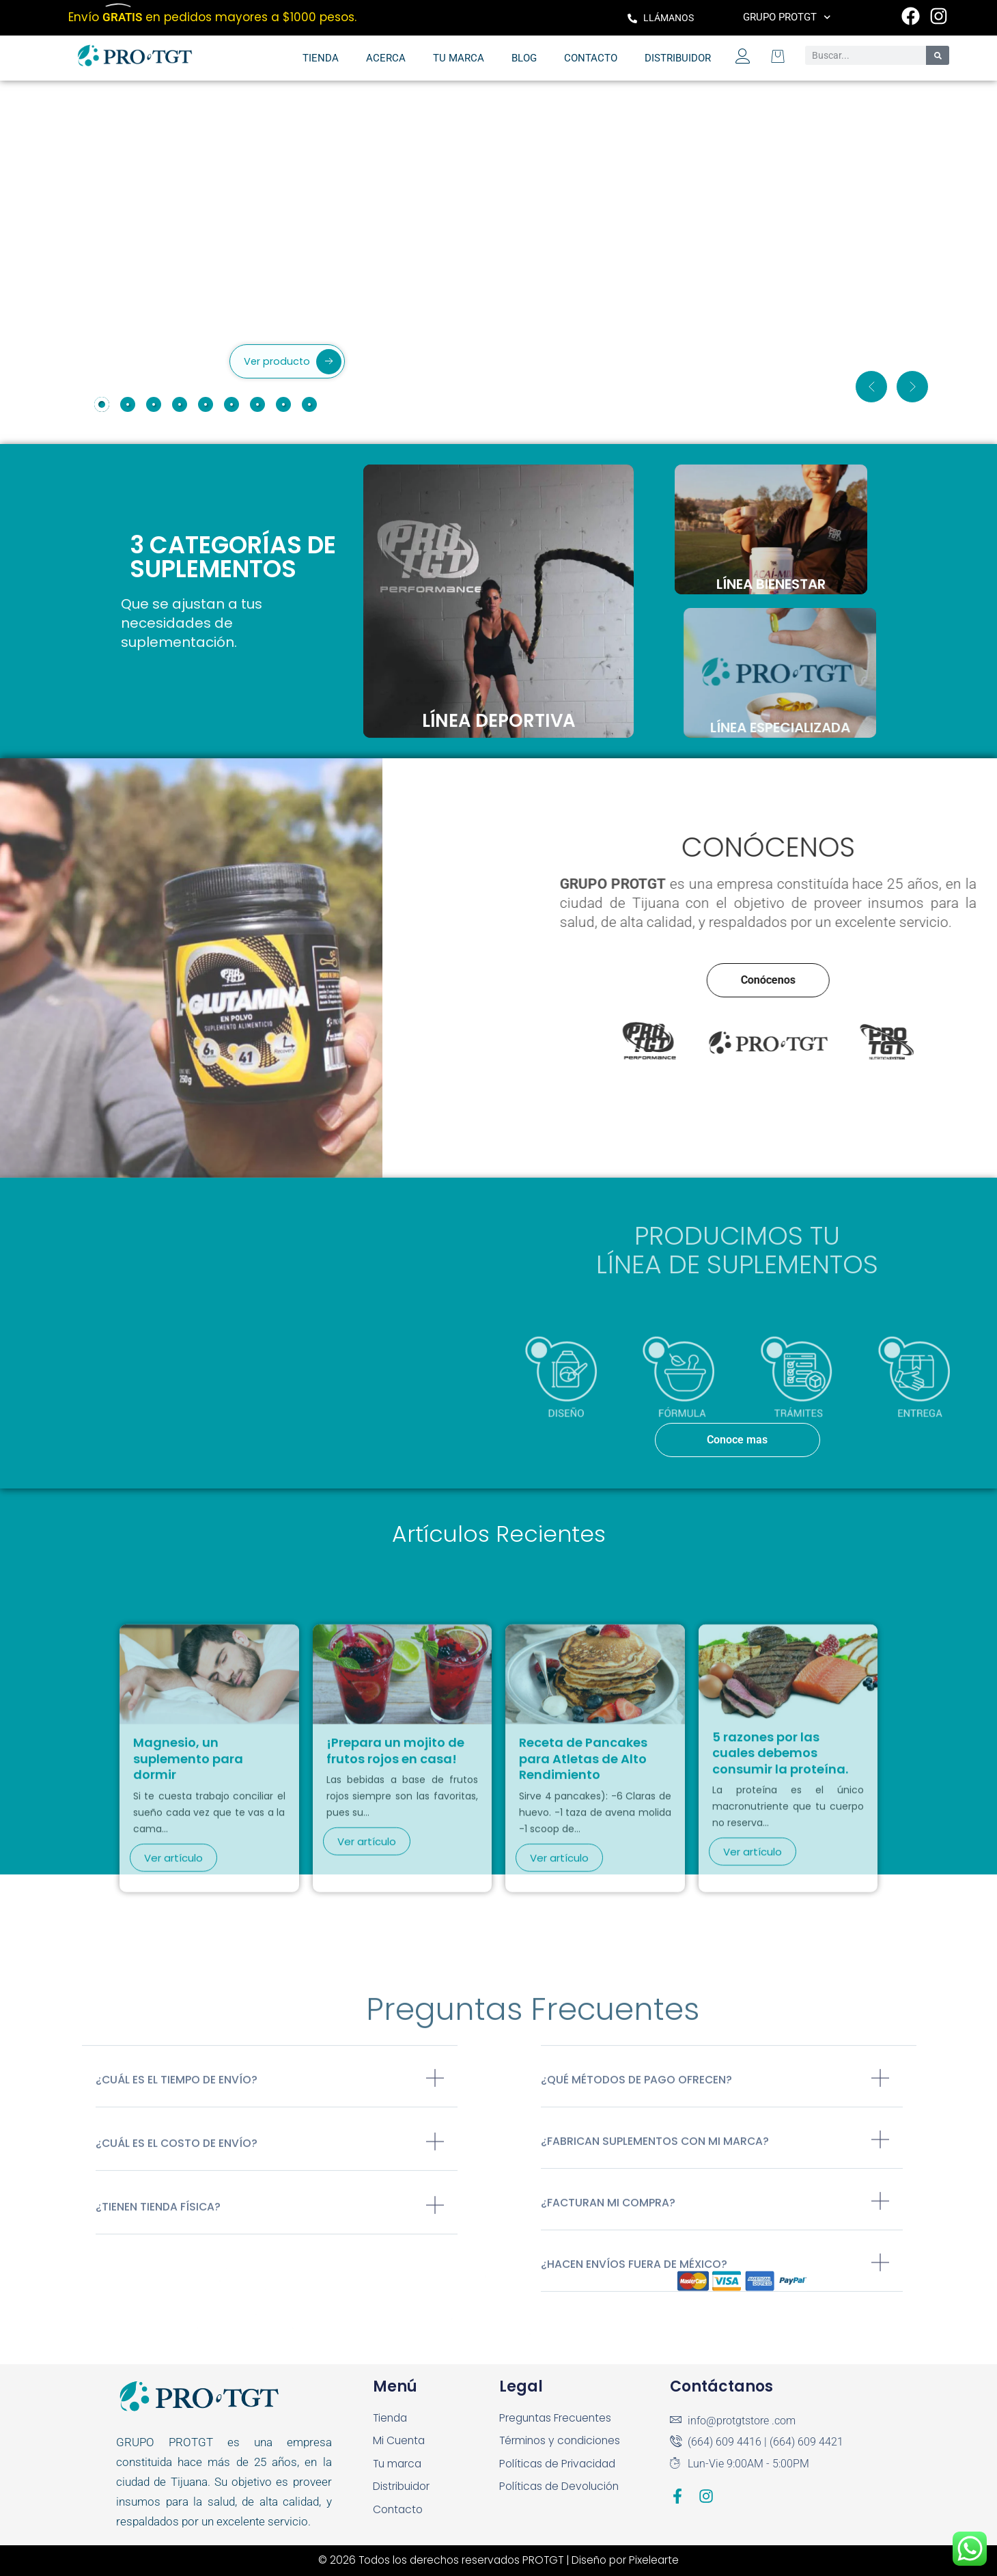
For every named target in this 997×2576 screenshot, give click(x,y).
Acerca (386, 58)
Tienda (321, 58)
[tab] (101, 404)
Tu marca (458, 58)
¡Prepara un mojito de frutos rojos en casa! (395, 1949)
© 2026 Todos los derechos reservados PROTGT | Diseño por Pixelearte (499, 2560)
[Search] (937, 55)
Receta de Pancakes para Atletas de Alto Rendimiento (583, 1957)
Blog (524, 58)
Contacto (590, 58)
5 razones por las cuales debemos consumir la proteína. (780, 1951)
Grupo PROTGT (787, 17)
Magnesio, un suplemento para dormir (188, 1957)
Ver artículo (173, 2056)
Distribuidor (678, 58)
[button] (871, 386)
